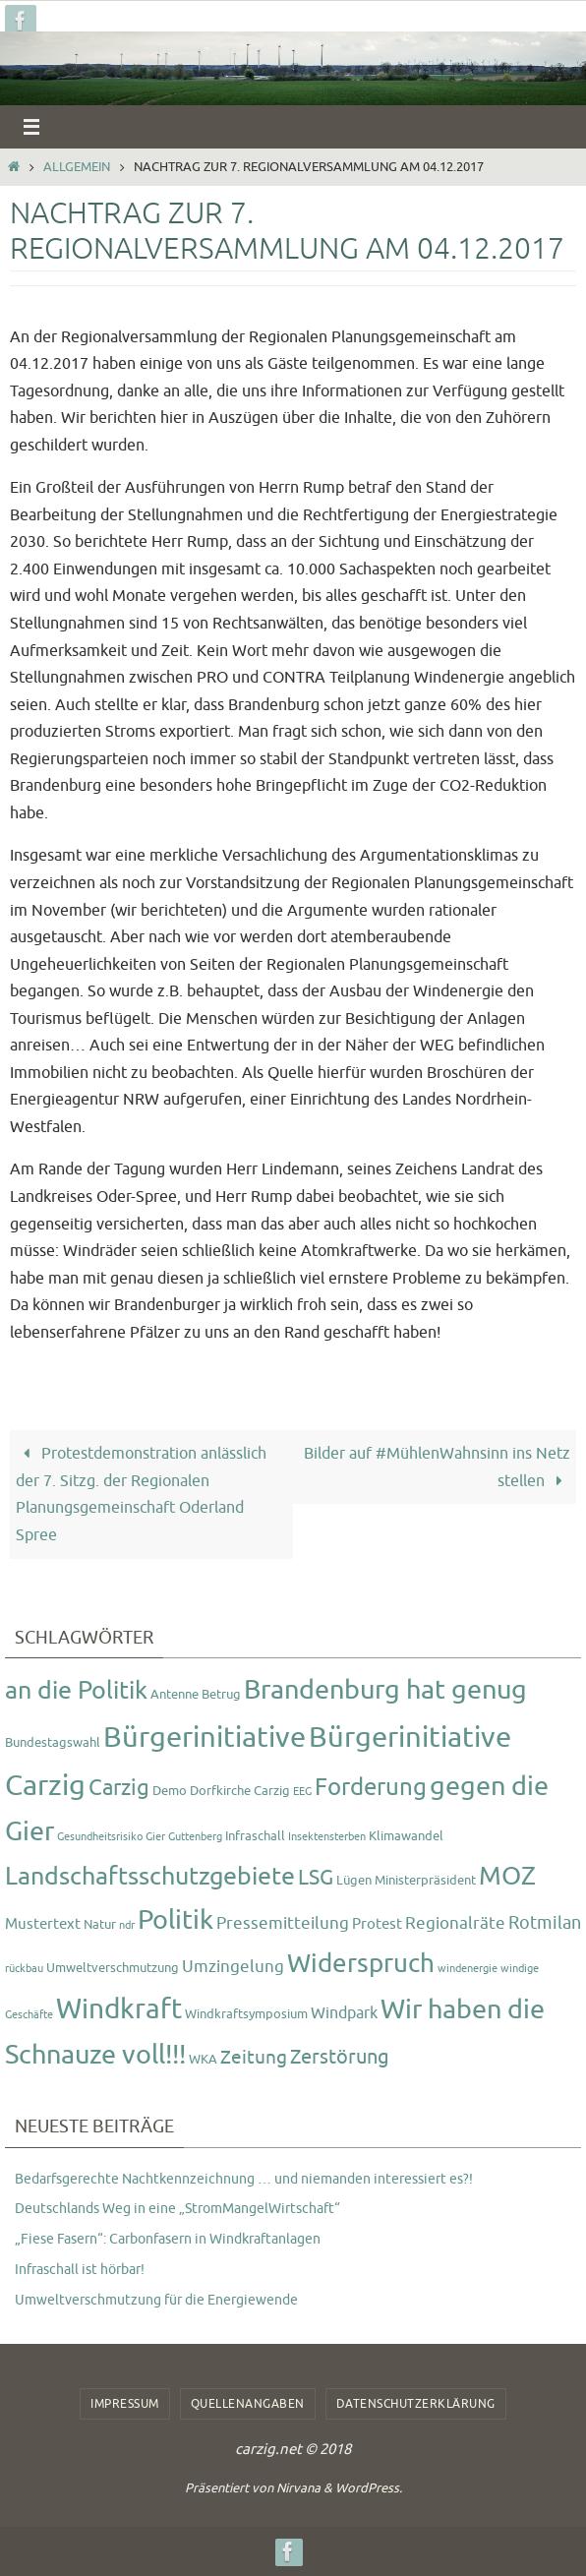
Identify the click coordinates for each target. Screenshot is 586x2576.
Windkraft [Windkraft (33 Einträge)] (119, 2009)
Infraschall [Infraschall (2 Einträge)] (255, 1835)
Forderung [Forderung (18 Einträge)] (371, 1787)
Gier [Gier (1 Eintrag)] (155, 1836)
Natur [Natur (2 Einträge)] (100, 1924)
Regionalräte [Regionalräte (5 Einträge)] (455, 1923)
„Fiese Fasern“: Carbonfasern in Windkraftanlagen (168, 2239)
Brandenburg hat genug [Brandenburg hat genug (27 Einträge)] (385, 1690)
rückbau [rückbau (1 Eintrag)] (24, 1968)
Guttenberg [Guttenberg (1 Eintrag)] (195, 1836)
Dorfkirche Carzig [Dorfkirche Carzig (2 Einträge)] (240, 1790)
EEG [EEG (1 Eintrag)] (302, 1791)
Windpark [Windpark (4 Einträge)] (344, 2013)
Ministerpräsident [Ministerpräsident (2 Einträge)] (425, 1880)
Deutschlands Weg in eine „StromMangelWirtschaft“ (177, 2208)
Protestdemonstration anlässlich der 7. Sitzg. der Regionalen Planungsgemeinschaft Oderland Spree (141, 1494)
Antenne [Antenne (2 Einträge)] (174, 1694)
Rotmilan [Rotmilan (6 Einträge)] (544, 1923)
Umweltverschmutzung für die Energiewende (156, 2300)
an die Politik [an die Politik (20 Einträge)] (76, 1691)
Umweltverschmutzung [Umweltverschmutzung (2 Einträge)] (112, 1967)
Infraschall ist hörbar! (80, 2269)
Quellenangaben (248, 2404)
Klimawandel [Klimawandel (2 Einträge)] (406, 1835)
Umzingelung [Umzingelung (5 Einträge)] (233, 1966)
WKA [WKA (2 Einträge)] (203, 2059)
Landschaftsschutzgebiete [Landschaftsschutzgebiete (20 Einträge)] (150, 1876)
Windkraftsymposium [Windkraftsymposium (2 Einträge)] (246, 2014)
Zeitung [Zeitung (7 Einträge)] (253, 2057)
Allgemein (76, 167)
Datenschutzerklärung (416, 2404)
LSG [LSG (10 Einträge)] (315, 1877)
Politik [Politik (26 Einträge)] (175, 1920)
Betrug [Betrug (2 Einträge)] (221, 1694)
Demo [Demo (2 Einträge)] (169, 1790)
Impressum (124, 2404)
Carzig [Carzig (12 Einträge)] (118, 1788)
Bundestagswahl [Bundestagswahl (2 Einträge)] (52, 1742)
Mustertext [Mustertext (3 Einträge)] (43, 1924)
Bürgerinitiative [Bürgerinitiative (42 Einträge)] (204, 1737)
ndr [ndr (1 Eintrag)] (127, 1925)
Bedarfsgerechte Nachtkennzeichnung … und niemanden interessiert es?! (244, 2179)
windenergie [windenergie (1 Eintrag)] (468, 1968)
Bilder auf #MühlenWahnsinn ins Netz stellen (437, 1467)
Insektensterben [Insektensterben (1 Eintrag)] (327, 1836)
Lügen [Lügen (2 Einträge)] (354, 1880)
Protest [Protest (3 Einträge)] (377, 1924)
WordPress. (368, 2488)
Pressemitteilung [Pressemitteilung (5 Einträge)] (282, 1923)
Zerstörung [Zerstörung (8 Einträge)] (339, 2057)
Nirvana (298, 2488)
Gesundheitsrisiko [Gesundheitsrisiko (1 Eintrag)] (100, 1836)
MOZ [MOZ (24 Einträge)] (507, 1876)
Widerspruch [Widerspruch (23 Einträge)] (361, 1963)
